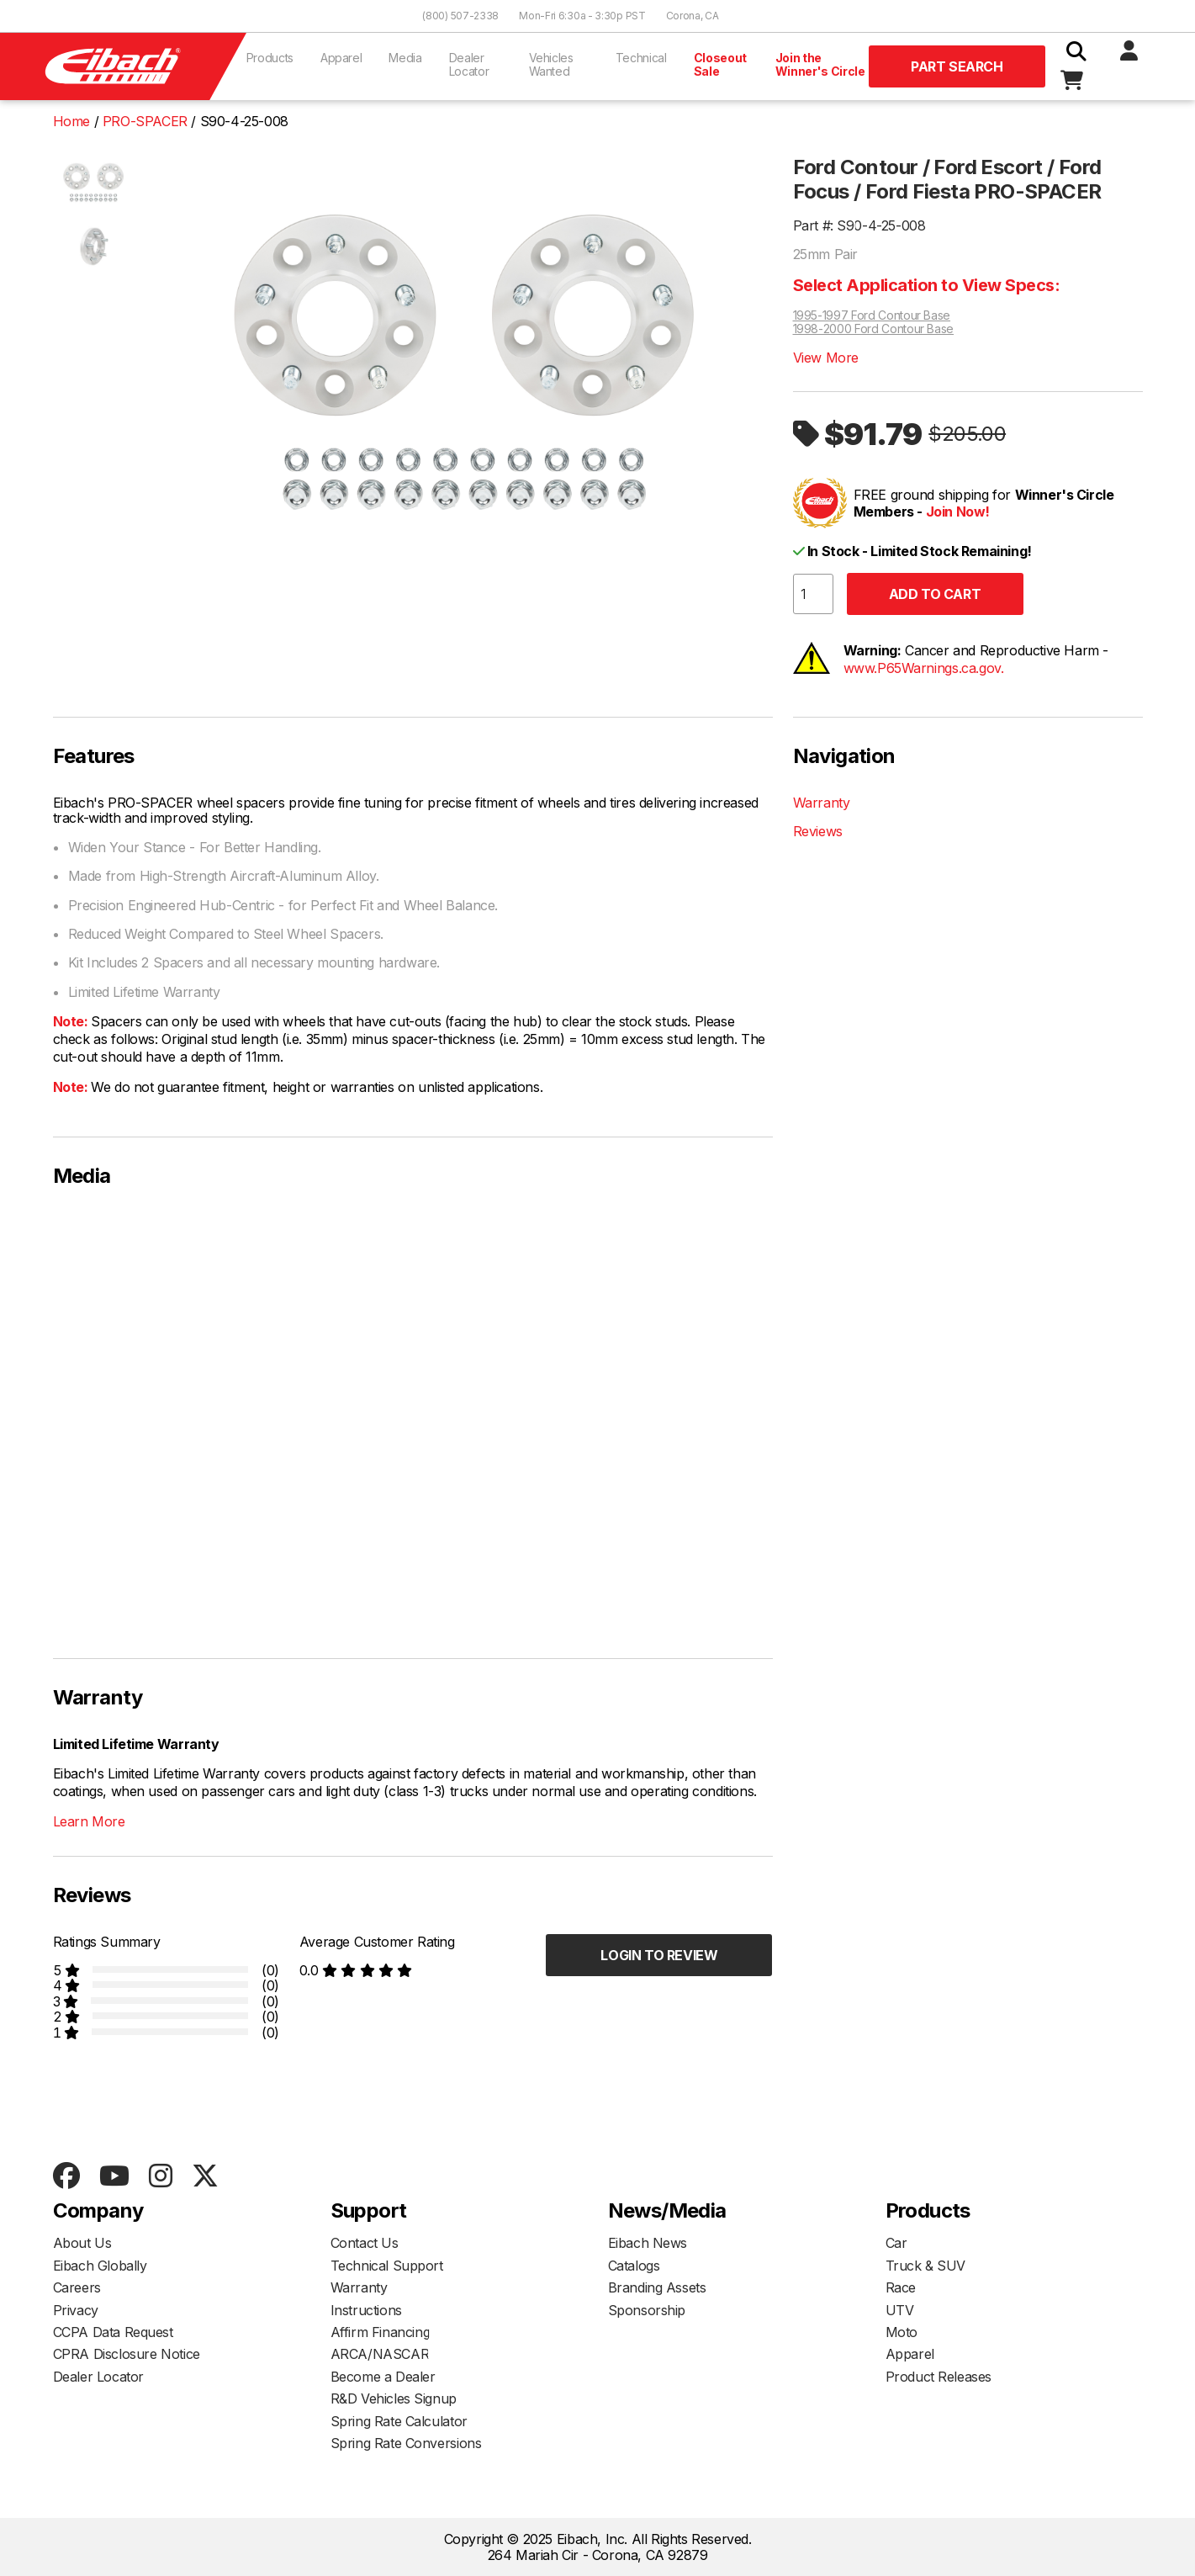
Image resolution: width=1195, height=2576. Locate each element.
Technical (641, 57)
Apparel (341, 57)
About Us (82, 2242)
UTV (900, 2310)
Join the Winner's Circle (820, 64)
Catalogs (634, 2265)
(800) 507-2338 (460, 15)
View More (826, 357)
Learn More (89, 1821)
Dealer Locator (469, 64)
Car (896, 2242)
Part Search (957, 66)
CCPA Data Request (113, 2332)
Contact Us (364, 2242)
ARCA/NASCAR (380, 2353)
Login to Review (658, 1955)
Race (901, 2287)
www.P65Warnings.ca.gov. (923, 668)
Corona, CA (692, 15)
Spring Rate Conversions (406, 2443)
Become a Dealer (383, 2376)
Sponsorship (647, 2310)
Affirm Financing (380, 2332)
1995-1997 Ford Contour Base (872, 315)
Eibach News (648, 2242)
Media (405, 57)
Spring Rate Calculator (399, 2421)
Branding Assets (657, 2287)
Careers (77, 2287)
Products (269, 57)
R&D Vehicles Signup (393, 2398)
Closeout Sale (720, 64)
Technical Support (386, 2265)
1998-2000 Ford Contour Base (873, 329)
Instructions (366, 2310)
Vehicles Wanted (551, 64)
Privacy (75, 2310)
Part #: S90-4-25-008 (859, 225)
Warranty (821, 802)
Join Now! (958, 511)
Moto (901, 2332)
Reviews (818, 831)
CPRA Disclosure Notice (126, 2353)
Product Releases (939, 2376)
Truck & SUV (926, 2265)
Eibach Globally (100, 2265)
